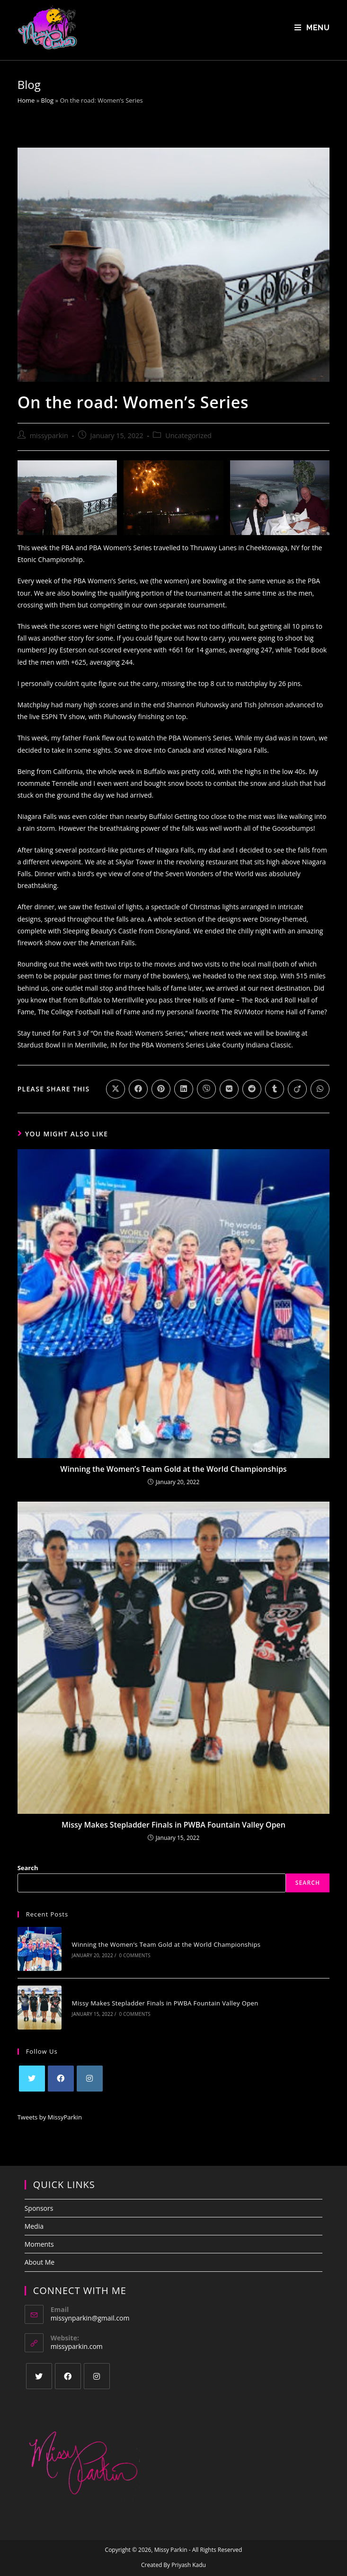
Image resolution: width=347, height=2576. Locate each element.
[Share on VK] (229, 1090)
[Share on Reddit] (251, 1090)
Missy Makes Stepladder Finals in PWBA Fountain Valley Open (173, 1825)
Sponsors (39, 2199)
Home (26, 101)
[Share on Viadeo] (297, 1090)
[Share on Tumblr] (274, 1090)
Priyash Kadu (188, 2556)
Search (28, 1868)
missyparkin (49, 436)
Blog (47, 101)
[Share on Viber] (206, 1090)
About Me (40, 2253)
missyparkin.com (77, 2337)
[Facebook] (61, 2070)
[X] (32, 2070)
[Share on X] (115, 1090)
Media (34, 2217)
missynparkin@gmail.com (90, 2308)
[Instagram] (90, 2070)
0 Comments (129, 1953)
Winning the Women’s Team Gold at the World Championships (173, 1469)
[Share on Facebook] (138, 1090)
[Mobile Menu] (312, 28)
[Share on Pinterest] (160, 1090)
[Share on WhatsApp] (320, 1090)
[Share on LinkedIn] (183, 1090)
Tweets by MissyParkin (50, 2108)
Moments (39, 2235)
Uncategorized (188, 436)
